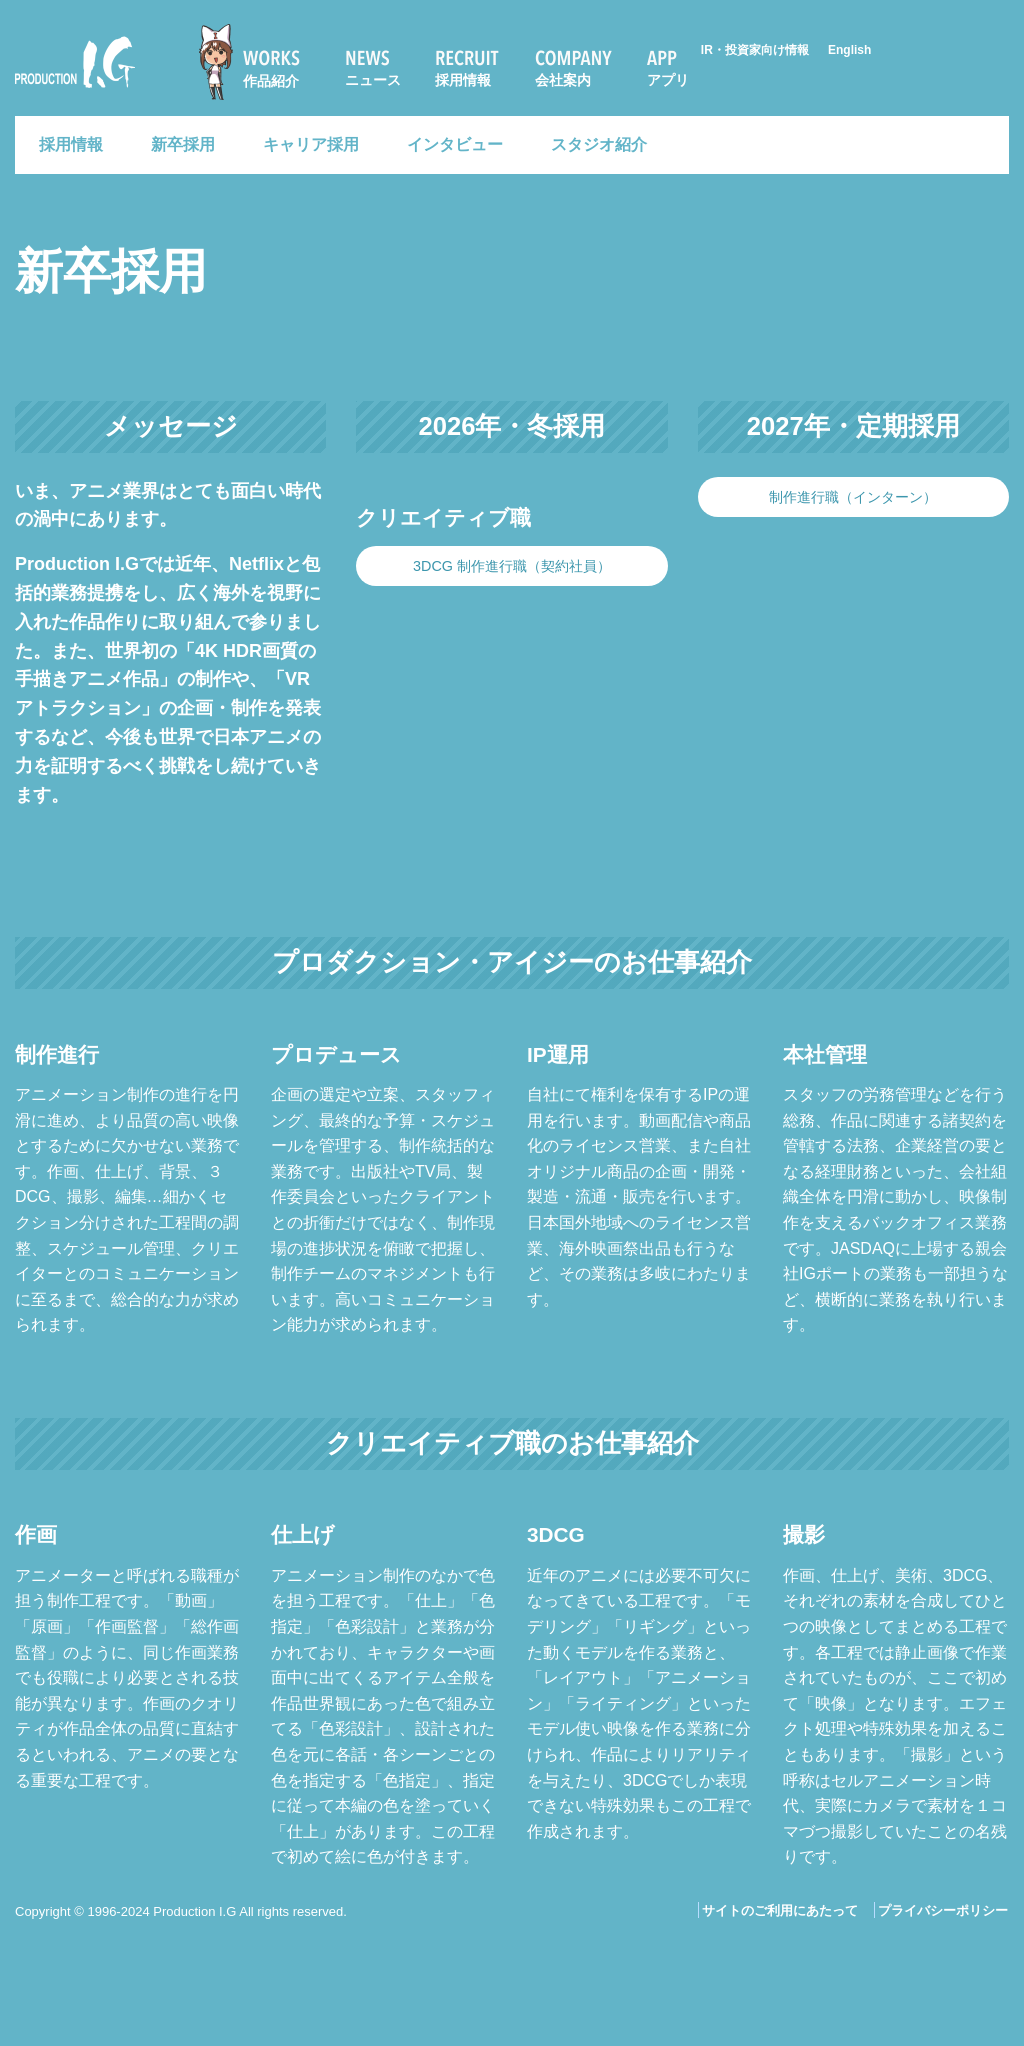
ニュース (373, 80)
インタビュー (455, 144)
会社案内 (563, 80)
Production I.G (75, 62)
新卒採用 (183, 144)
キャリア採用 (311, 144)
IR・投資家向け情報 (755, 50)
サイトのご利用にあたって (780, 1910)
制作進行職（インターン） (853, 497)
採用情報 (463, 80)
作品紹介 (271, 81)
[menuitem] (258, 62)
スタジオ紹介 (599, 144)
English (849, 50)
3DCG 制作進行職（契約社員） (512, 566)
